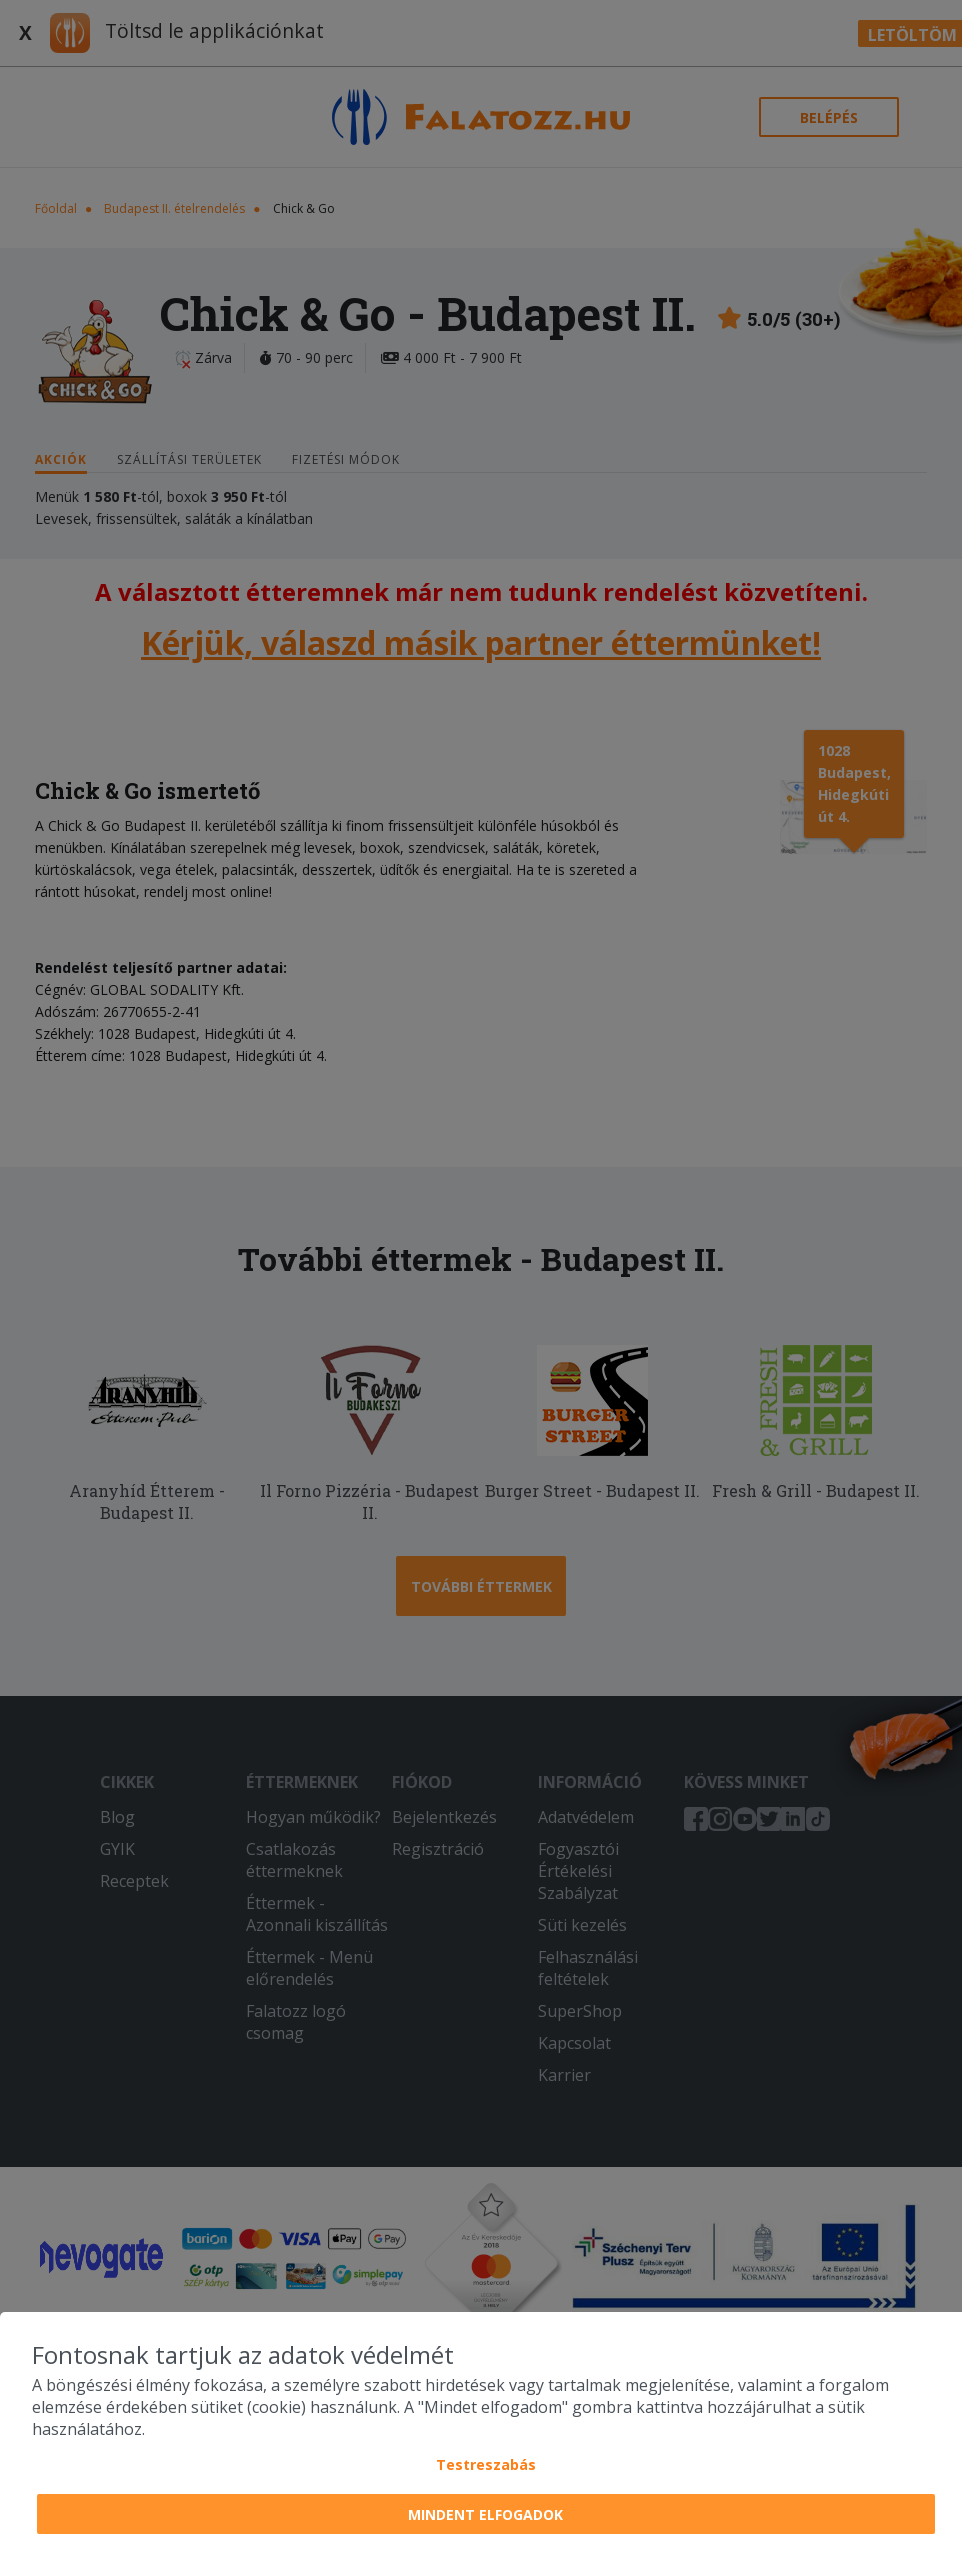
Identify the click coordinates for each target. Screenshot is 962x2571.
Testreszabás (486, 2464)
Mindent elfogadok (485, 2514)
